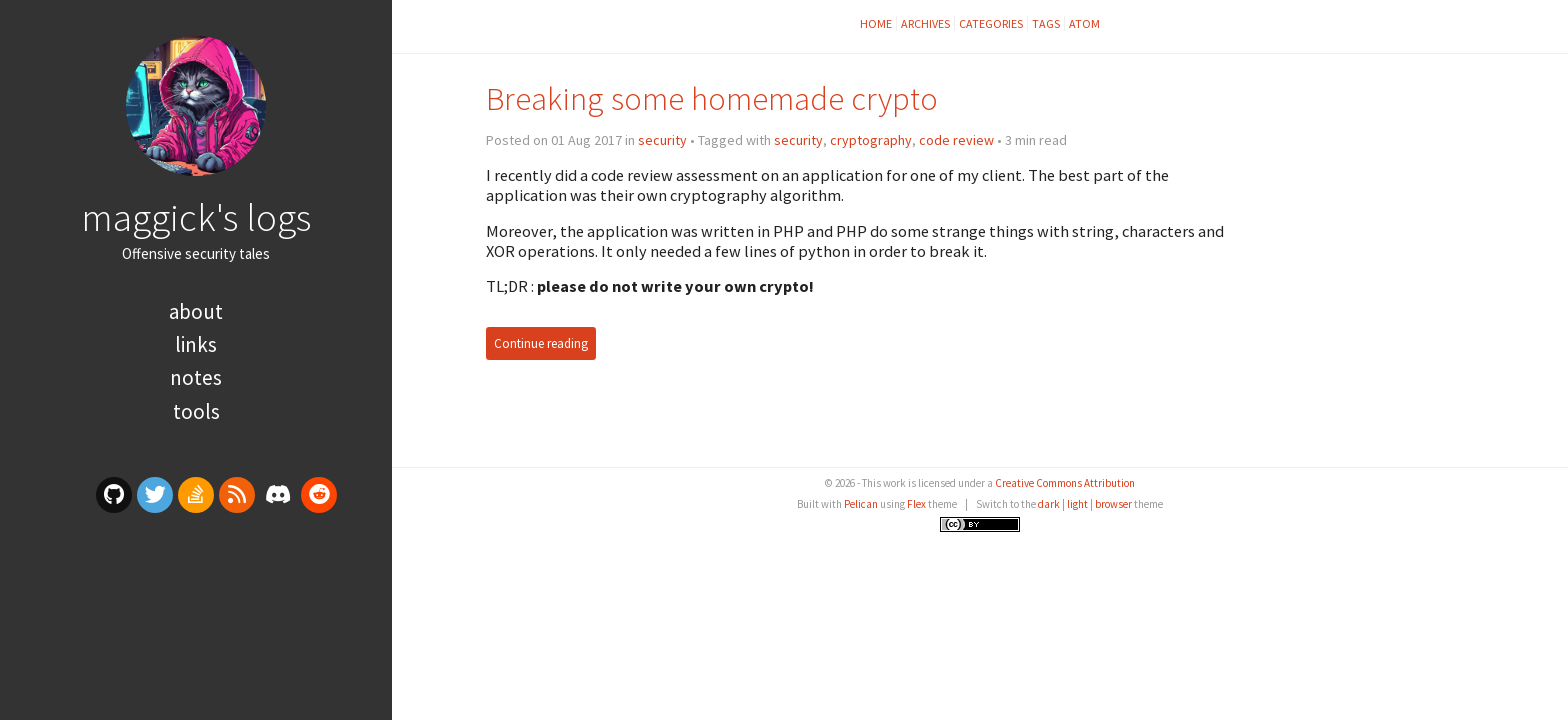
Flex (916, 504)
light (1077, 504)
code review (956, 140)
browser (1113, 504)
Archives (925, 23)
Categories (991, 23)
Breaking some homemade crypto (712, 98)
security (662, 140)
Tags (1046, 23)
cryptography (871, 140)
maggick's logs (196, 217)
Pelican (861, 504)
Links (196, 344)
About (196, 311)
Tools (196, 411)
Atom (1084, 23)
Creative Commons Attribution (1065, 483)
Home (876, 23)
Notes (196, 377)
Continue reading (541, 343)
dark (1049, 504)
